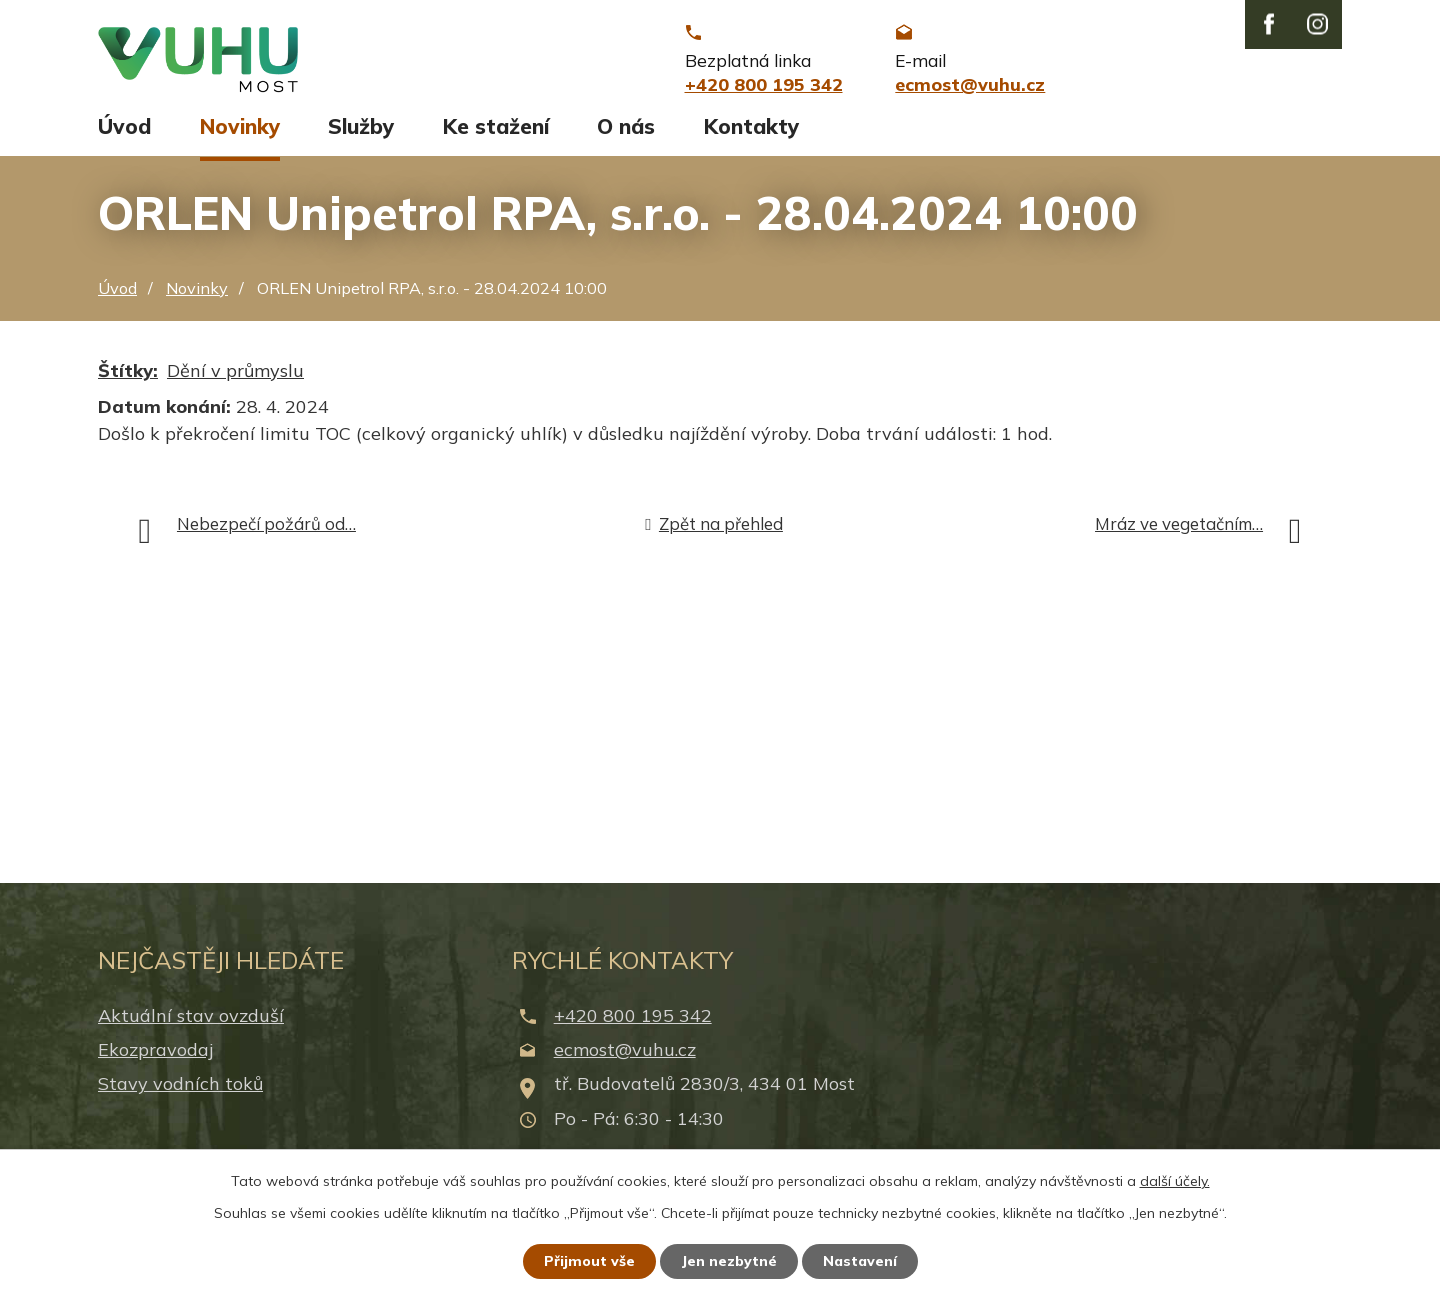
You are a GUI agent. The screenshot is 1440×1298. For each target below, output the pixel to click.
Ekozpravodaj (155, 1050)
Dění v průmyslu (235, 371)
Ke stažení (496, 127)
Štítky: (128, 371)
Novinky (240, 127)
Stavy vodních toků (180, 1085)
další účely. (1175, 1181)
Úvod (124, 127)
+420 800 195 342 (633, 1016)
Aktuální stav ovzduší (191, 1016)
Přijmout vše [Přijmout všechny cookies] (589, 1261)
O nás (626, 127)
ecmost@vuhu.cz (625, 1050)
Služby (361, 127)
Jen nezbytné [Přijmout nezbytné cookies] (729, 1261)
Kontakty (751, 127)
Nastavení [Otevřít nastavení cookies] (860, 1261)
